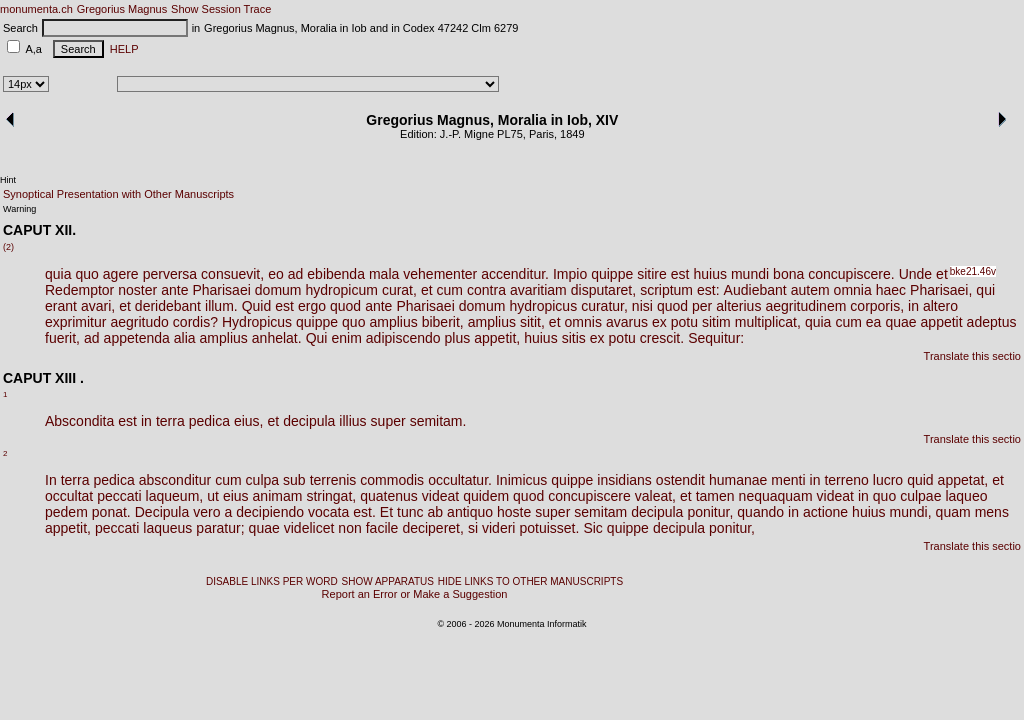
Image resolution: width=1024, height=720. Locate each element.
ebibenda (336, 274)
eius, (249, 421)
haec (891, 290)
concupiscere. (851, 274)
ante (174, 290)
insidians (624, 480)
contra (486, 290)
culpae (920, 496)
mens (992, 512)
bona (788, 274)
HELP (121, 49)
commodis (392, 480)
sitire (652, 274)
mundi (750, 274)
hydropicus (543, 306)
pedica (209, 421)
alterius (738, 306)
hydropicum (342, 290)
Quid (257, 306)
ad (296, 274)
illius (352, 421)
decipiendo (270, 512)
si (473, 528)
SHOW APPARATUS (388, 581)
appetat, (963, 480)
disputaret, (603, 290)
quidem (486, 496)
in (913, 306)
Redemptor (79, 290)
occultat (69, 496)
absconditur (175, 480)
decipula (309, 421)
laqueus (167, 528)
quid (920, 480)
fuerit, (62, 338)
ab (436, 512)
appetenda (137, 338)
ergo (312, 306)
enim (346, 338)
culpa (262, 480)
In (51, 480)
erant (61, 306)
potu (684, 322)
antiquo (470, 512)
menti (788, 480)
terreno (846, 480)
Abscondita (79, 421)
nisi (642, 306)
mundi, (911, 512)
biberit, (443, 322)
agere (121, 274)
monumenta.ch (36, 9)
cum (450, 290)
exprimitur (75, 322)
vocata (328, 512)
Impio (570, 274)
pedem (66, 512)
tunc (410, 512)
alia (185, 338)
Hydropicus (257, 322)
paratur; (220, 528)
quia (58, 274)
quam (953, 512)
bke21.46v (973, 271)
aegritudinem (805, 306)
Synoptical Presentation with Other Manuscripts (118, 194)
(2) (8, 247)
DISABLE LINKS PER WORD (272, 581)
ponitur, (710, 512)
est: (708, 290)
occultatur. (460, 480)
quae (900, 322)
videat (440, 496)
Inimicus (521, 480)
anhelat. (277, 338)
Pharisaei (221, 290)
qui (985, 290)
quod (345, 306)
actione (825, 512)
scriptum (666, 290)
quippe (612, 274)
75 (517, 134)
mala (384, 274)
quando (760, 512)
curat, (399, 290)
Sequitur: (716, 338)
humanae (738, 480)
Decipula (162, 512)
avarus (627, 322)
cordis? (195, 322)
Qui (317, 338)
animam (278, 496)
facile (382, 528)
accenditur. (515, 274)
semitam (600, 512)
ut (213, 496)
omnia (853, 290)
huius (709, 274)
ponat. (111, 512)
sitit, (532, 322)
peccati (119, 496)
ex (659, 322)
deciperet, (432, 528)
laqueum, (175, 496)
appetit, (497, 338)
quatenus (389, 496)
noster (137, 290)
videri (498, 528)
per (702, 306)
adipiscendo (403, 338)
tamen (715, 496)
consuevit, (232, 274)
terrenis (333, 480)
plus (458, 338)
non (349, 528)
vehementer (440, 274)
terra (170, 421)
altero (940, 306)
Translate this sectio (972, 356)
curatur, (604, 306)
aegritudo (139, 322)
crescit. (662, 338)
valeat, (655, 496)
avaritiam (538, 290)
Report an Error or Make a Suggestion (415, 594)
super (388, 421)
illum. (221, 306)
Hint (8, 180)
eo (276, 274)
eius (236, 496)
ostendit (680, 480)
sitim (716, 322)
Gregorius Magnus (122, 9)
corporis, (877, 306)
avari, (98, 306)
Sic (592, 528)
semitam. (438, 421)
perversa (170, 274)
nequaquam (776, 496)
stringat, (331, 496)
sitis (574, 338)
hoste (514, 512)
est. (364, 512)
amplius (393, 322)
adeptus (992, 322)
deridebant (168, 306)
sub (294, 480)
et (942, 274)
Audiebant (755, 290)
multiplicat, (768, 322)
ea (874, 322)
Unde (915, 274)
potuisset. (549, 528)
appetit (942, 322)
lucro (888, 480)
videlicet (309, 528)
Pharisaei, (941, 290)
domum (278, 290)
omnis (583, 322)
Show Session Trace (221, 9)
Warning (19, 209)
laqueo (966, 496)
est (680, 274)
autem (810, 290)
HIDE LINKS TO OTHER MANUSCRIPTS (530, 581)
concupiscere (589, 496)
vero (206, 512)
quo (86, 274)
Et (386, 512)
